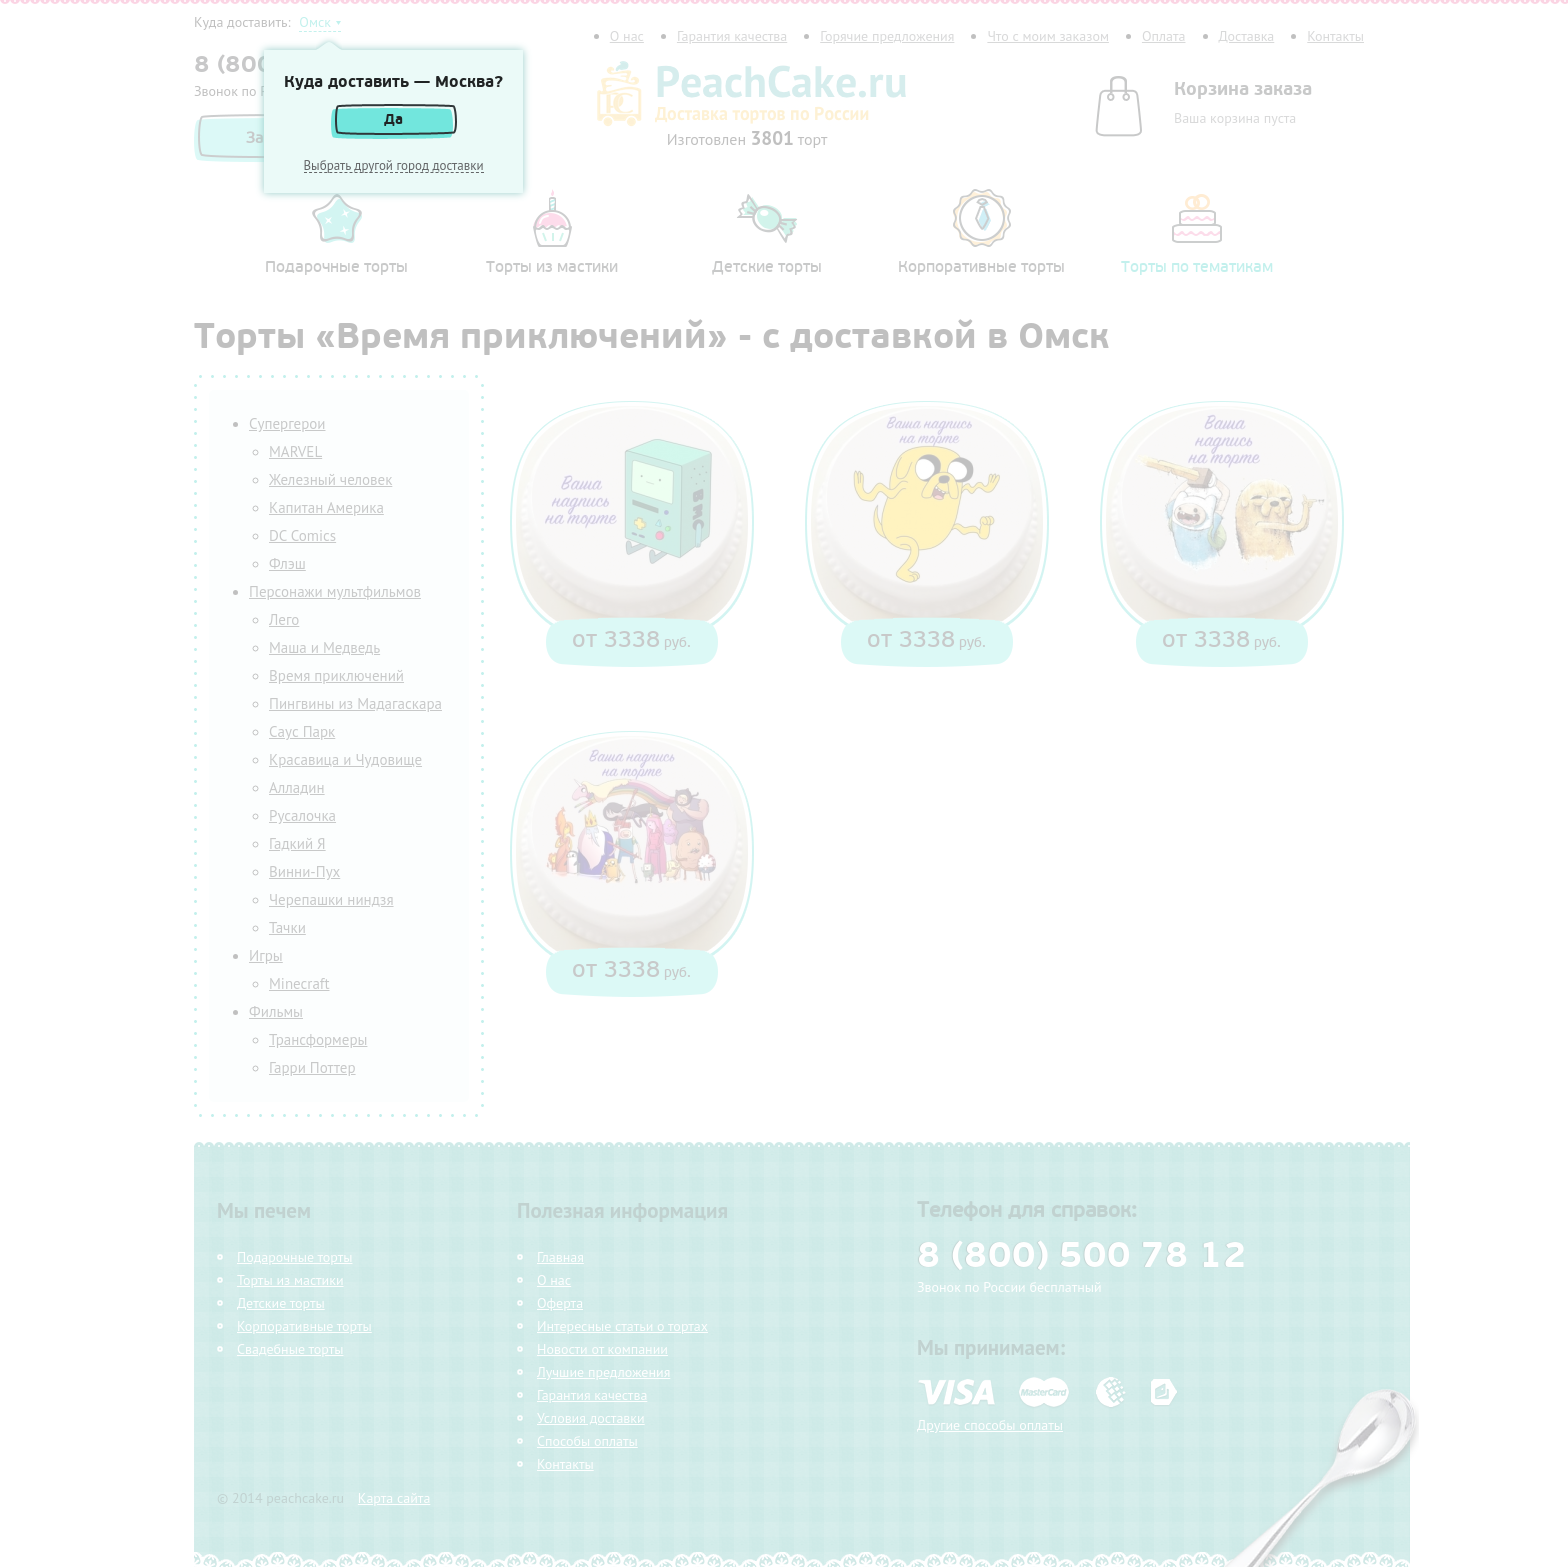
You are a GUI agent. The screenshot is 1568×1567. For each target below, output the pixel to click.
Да (393, 119)
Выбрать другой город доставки (394, 166)
